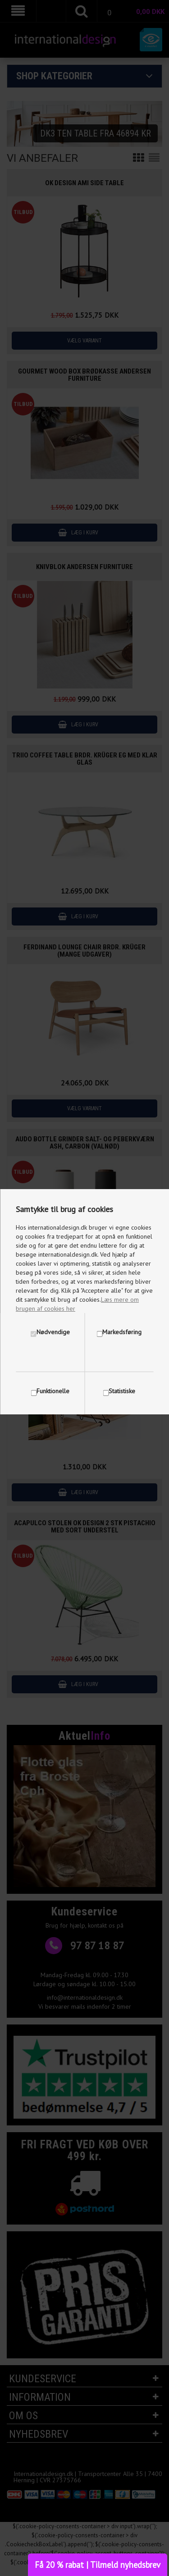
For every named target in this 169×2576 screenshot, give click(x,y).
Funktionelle (53, 1391)
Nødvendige (53, 1332)
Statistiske (122, 1391)
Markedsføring (122, 1332)
